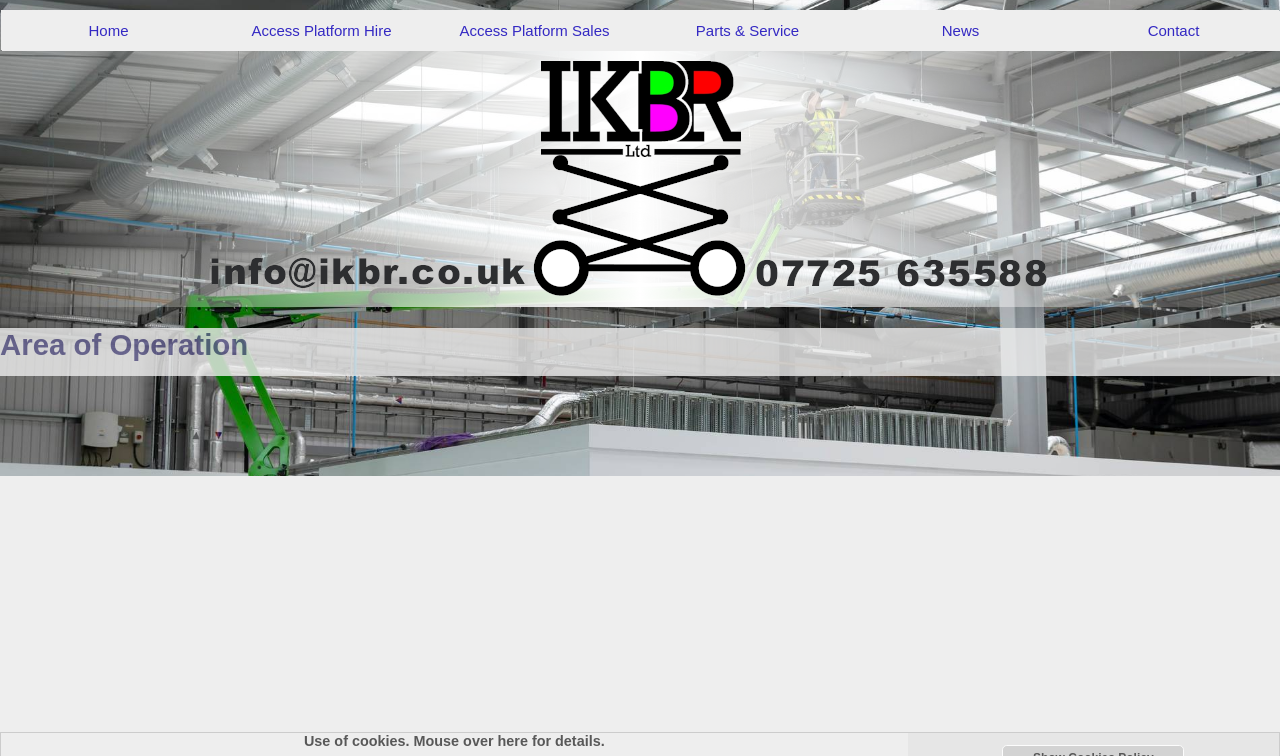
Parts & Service (747, 30)
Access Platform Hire (321, 30)
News (961, 30)
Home (108, 30)
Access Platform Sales (534, 30)
